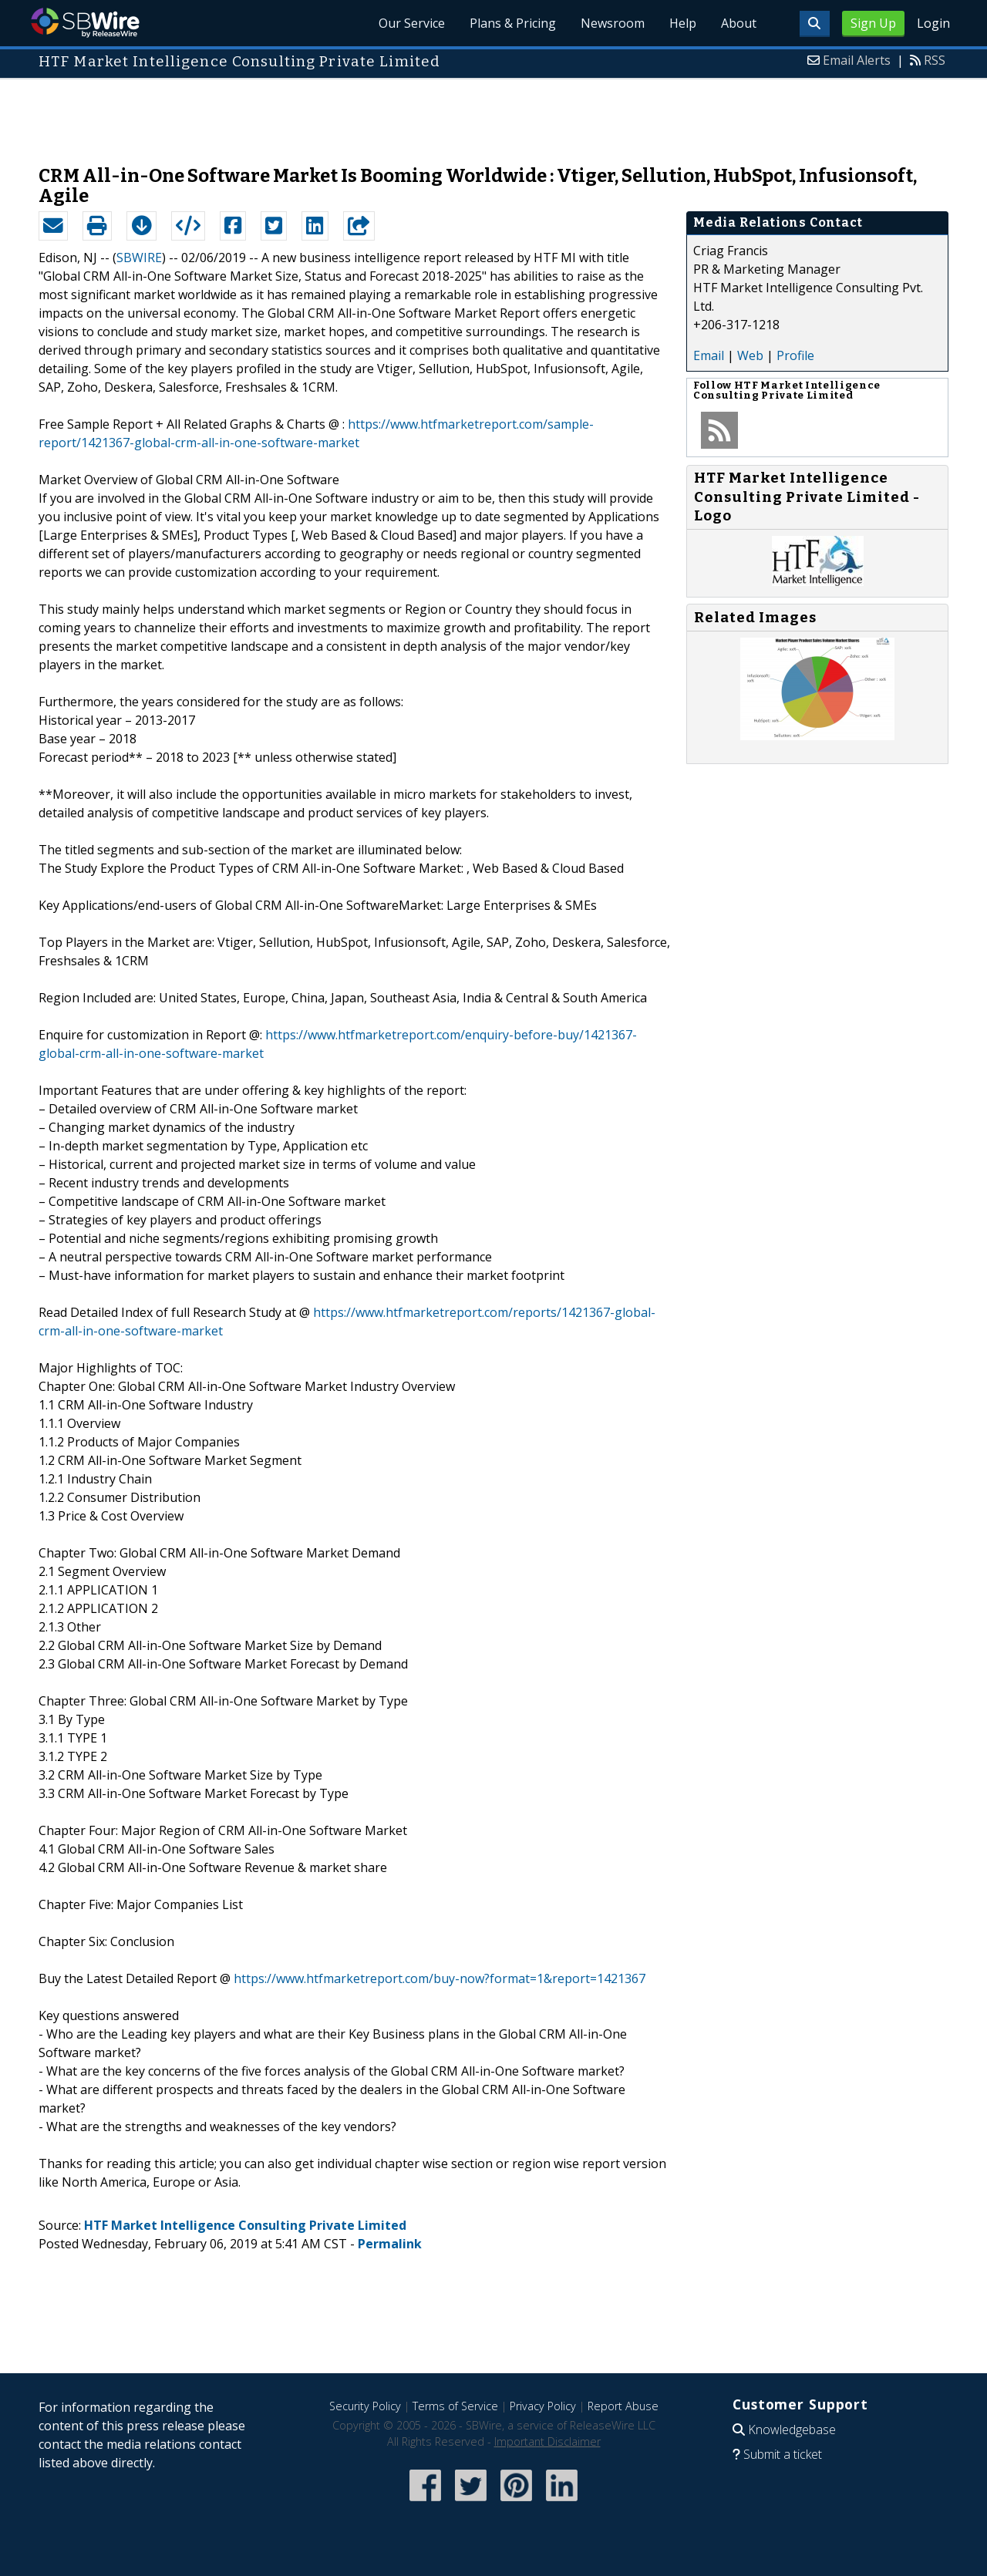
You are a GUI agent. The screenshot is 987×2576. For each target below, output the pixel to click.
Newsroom (613, 23)
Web (750, 355)
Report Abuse (623, 2406)
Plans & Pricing (513, 23)
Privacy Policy (543, 2406)
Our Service (412, 23)
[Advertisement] (493, 114)
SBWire (85, 23)
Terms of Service (455, 2406)
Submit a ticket (782, 2454)
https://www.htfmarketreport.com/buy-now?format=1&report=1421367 (439, 1978)
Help (682, 23)
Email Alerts (857, 60)
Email (708, 355)
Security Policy (365, 2406)
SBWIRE (139, 257)
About (738, 23)
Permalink (390, 2243)
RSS (934, 60)
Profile (795, 355)
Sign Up (873, 23)
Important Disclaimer (547, 2441)
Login (933, 23)
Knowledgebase (792, 2429)
